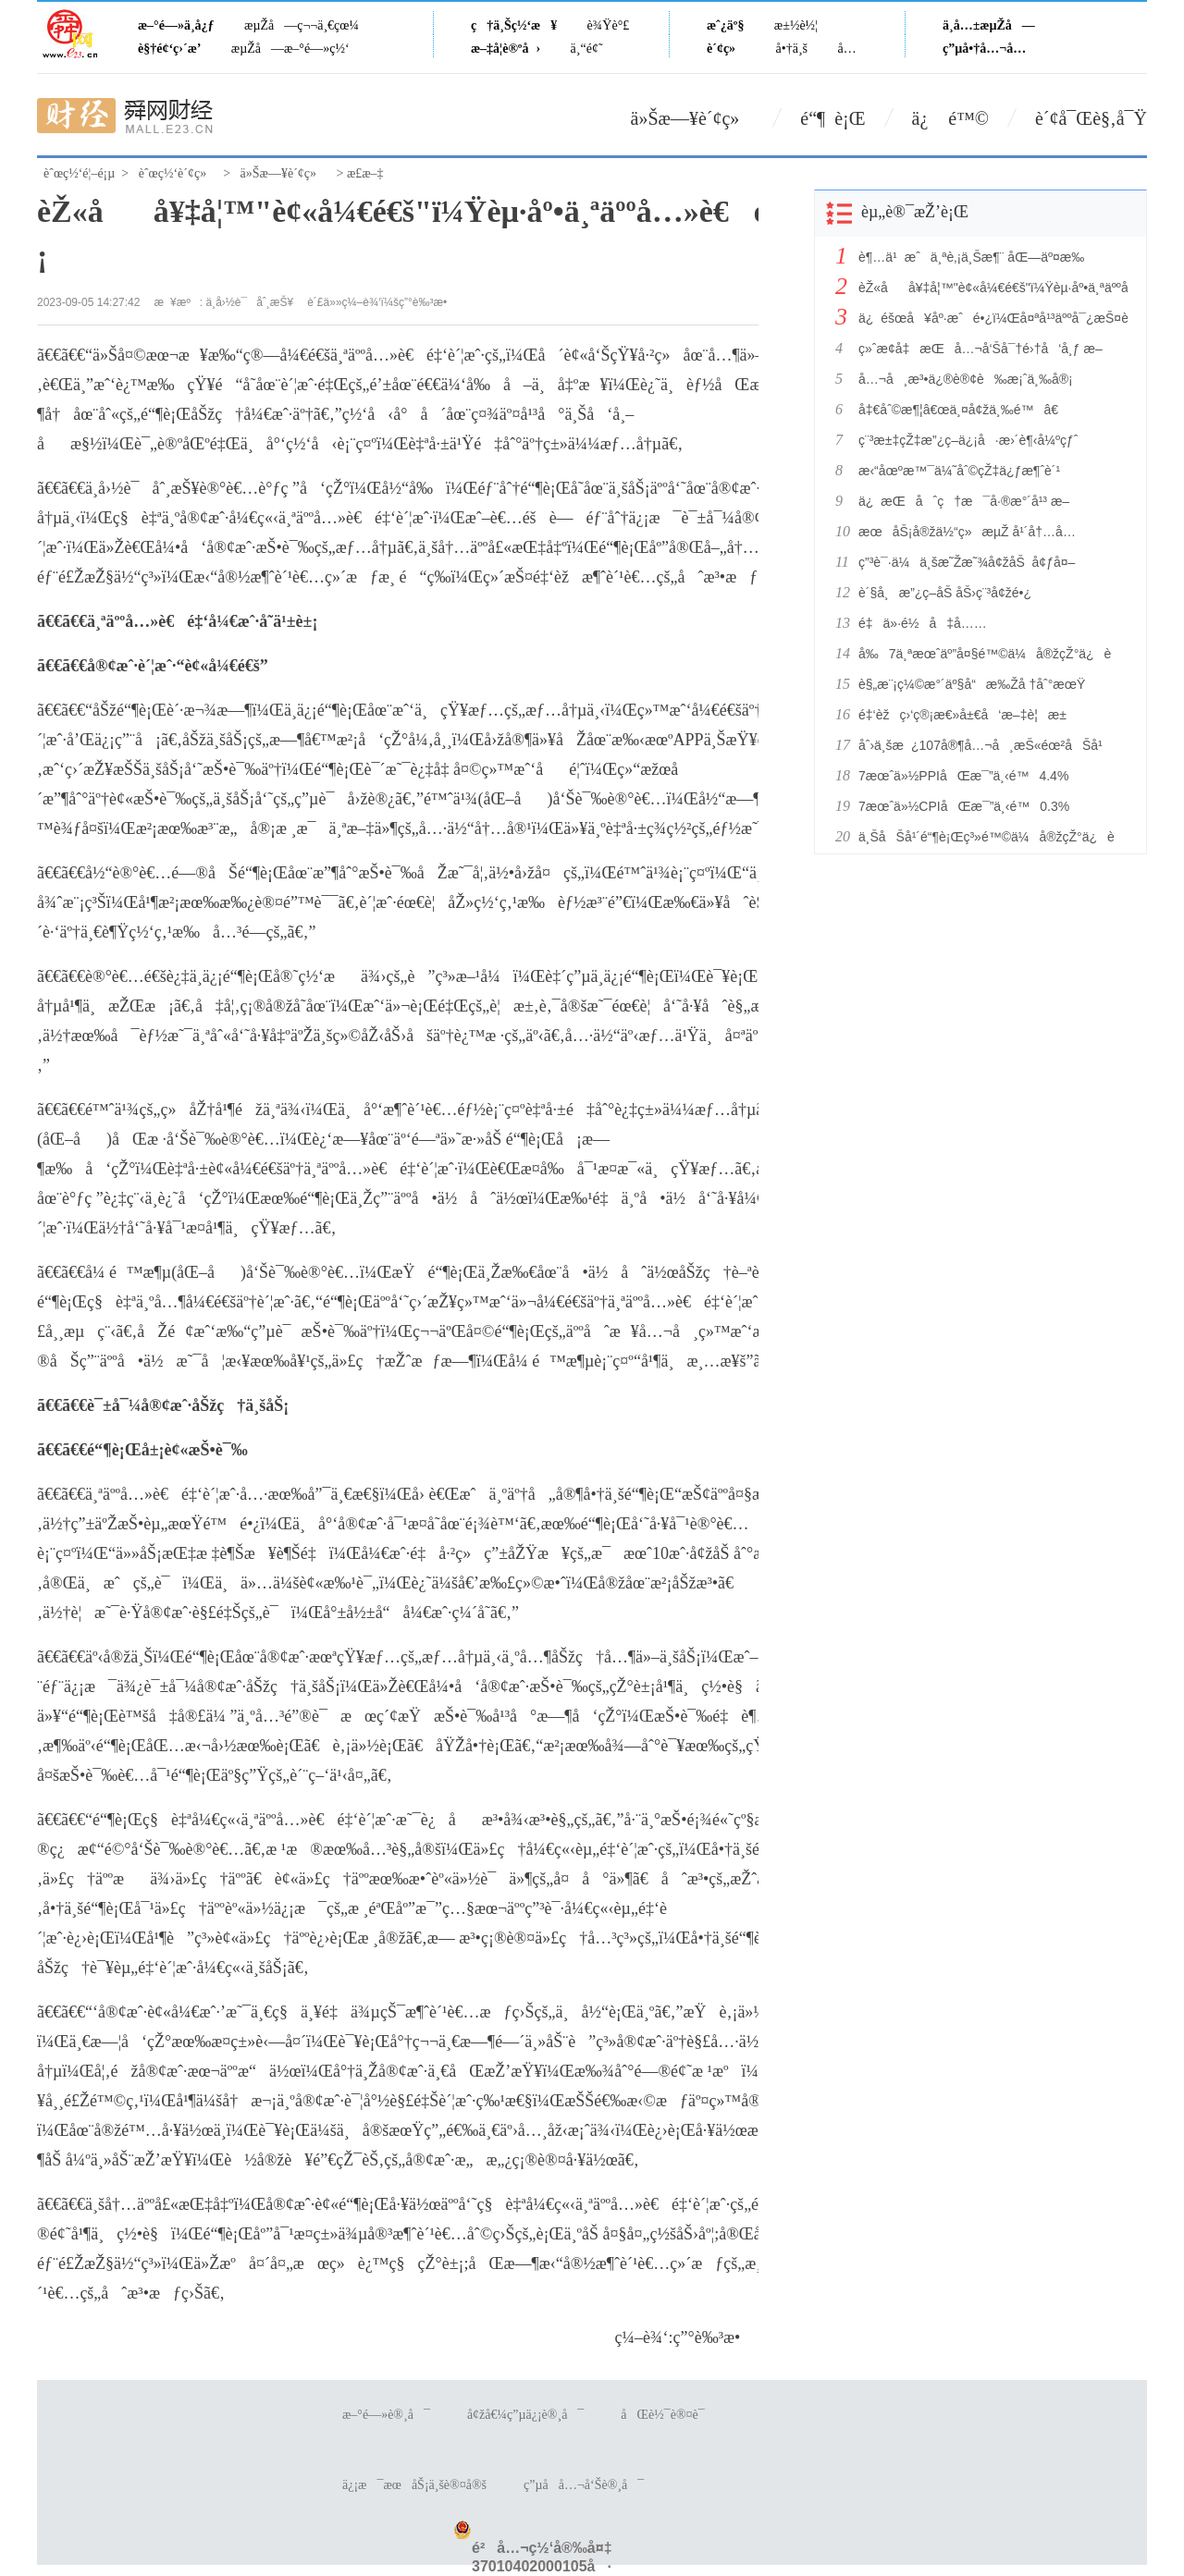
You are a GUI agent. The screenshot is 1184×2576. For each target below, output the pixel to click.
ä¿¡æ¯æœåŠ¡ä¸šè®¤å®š (414, 2485)
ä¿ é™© (950, 118)
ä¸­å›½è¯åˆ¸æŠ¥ (250, 302)
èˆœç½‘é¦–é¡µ (79, 173)
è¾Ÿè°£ (608, 25)
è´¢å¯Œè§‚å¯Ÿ (1091, 118)
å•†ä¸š (792, 48)
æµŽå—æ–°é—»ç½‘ (290, 48)
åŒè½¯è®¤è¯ (667, 2415)
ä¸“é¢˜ (587, 48)
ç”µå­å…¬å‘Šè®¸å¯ (584, 2485)
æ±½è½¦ (796, 25)
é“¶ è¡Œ (832, 118)
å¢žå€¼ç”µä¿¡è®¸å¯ (525, 2415)
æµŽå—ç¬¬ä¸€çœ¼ (301, 25)
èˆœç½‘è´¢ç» (177, 173)
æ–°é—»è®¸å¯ (386, 2415)
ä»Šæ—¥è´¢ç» (693, 118)
